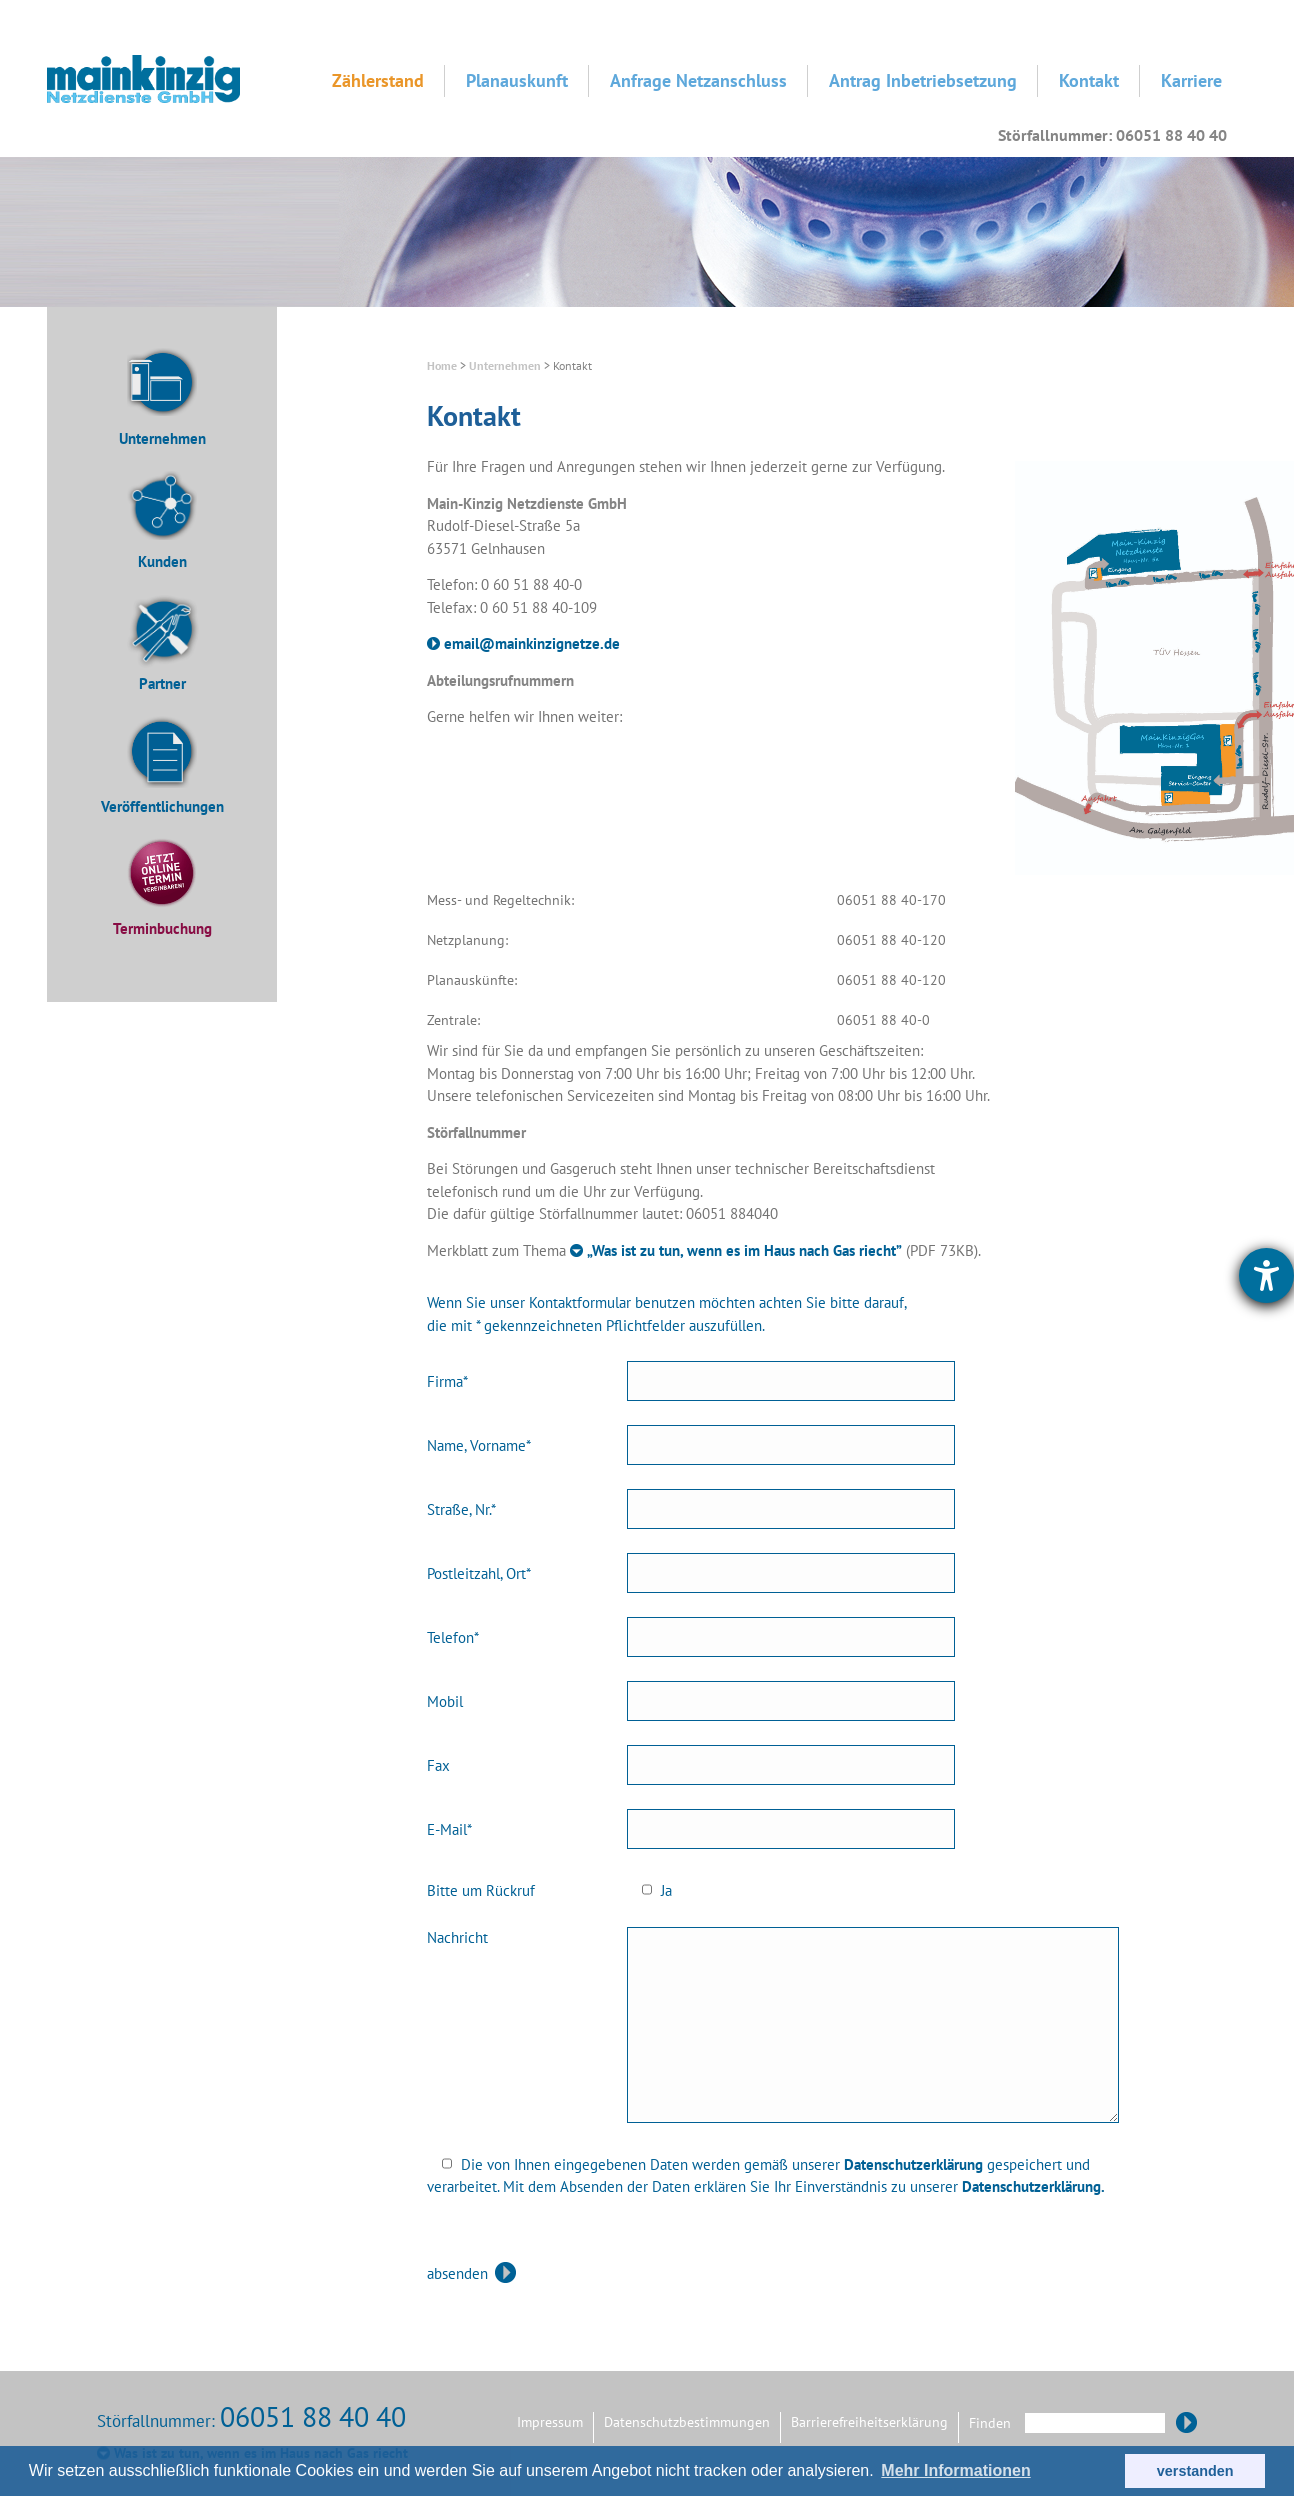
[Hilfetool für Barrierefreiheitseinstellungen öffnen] (1266, 1275)
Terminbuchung (162, 928)
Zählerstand (378, 80)
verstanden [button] (1195, 2471)
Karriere (1191, 80)
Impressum (550, 2422)
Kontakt (1089, 80)
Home (442, 365)
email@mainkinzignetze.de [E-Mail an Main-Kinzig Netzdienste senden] (532, 643)
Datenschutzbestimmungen (687, 2422)
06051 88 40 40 (313, 2416)
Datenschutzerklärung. (1033, 2186)
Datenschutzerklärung (913, 2164)
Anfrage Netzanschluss (698, 80)
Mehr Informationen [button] (955, 2470)
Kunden (162, 561)
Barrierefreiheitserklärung (869, 2422)
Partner (162, 683)
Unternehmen (162, 438)
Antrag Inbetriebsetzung (923, 80)
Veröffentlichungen (162, 806)
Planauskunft (517, 80)
